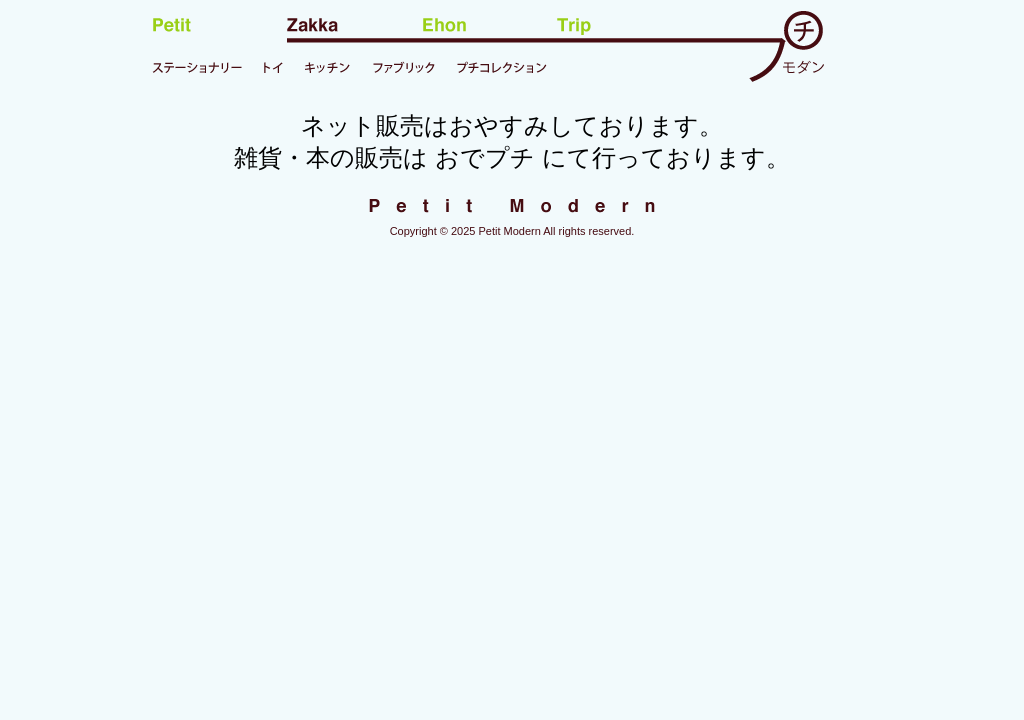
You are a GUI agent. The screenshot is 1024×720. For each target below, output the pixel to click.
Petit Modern (509, 231)
